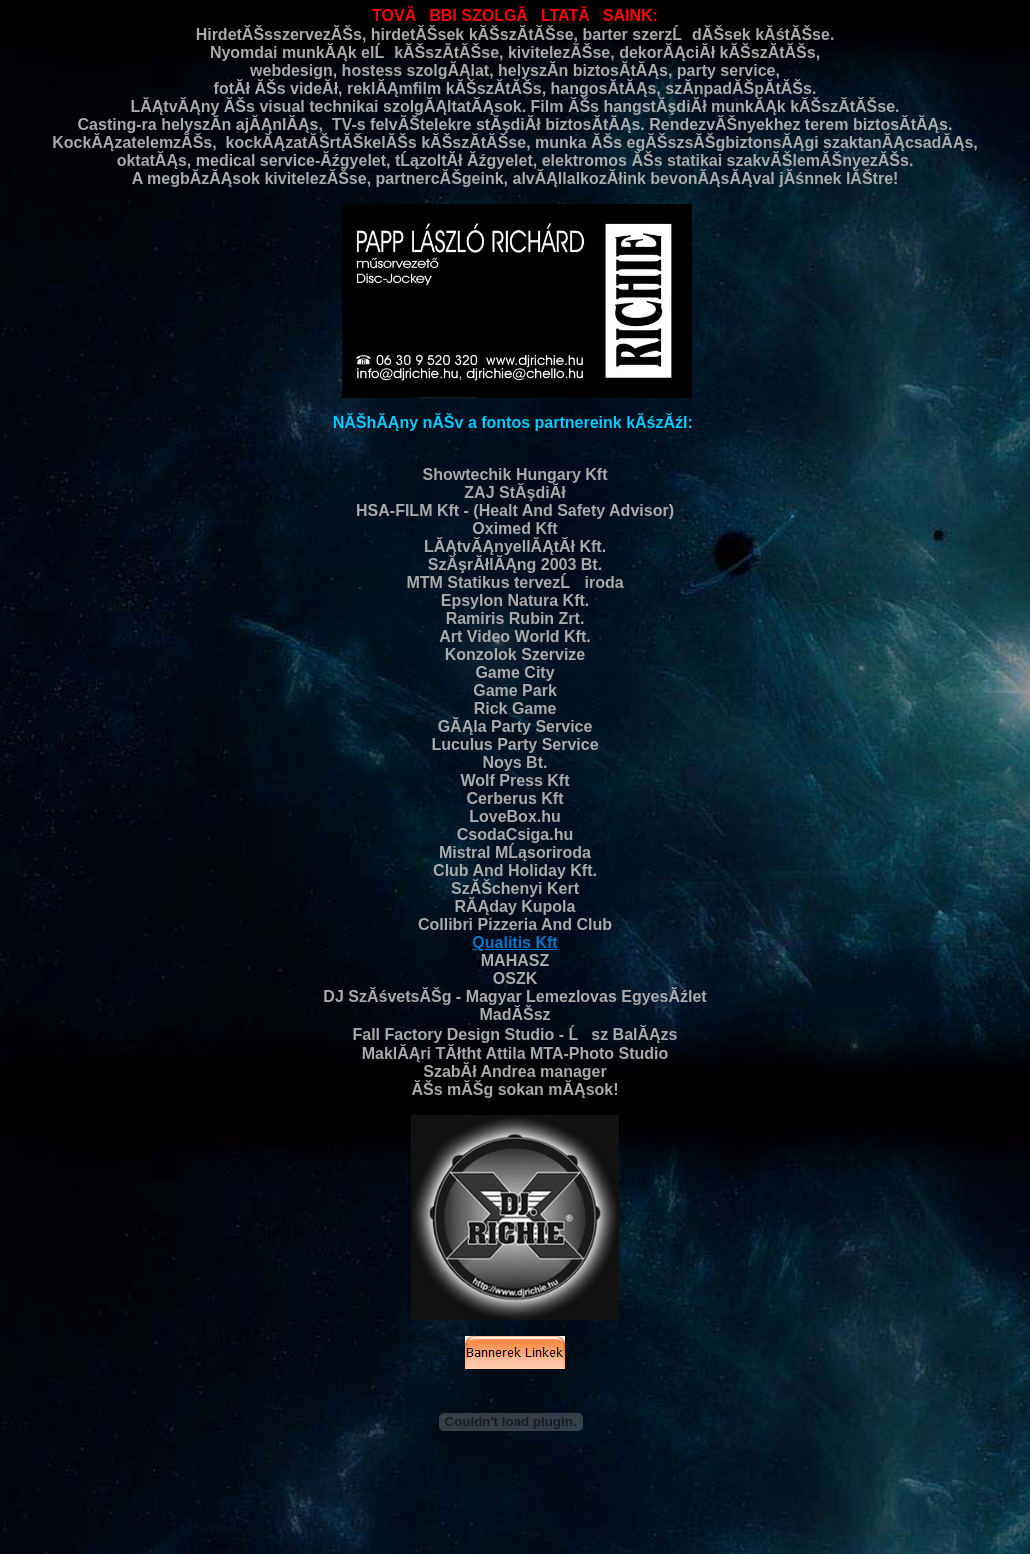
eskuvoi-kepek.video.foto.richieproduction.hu (852, 1499)
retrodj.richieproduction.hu (200, 1532)
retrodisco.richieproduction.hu (142, 1499)
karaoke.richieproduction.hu (463, 1499)
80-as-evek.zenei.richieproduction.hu (918, 1488)
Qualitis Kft (514, 942)
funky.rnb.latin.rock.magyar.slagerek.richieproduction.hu (336, 1521)
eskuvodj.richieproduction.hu (544, 1521)
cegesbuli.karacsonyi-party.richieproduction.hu (728, 1521)
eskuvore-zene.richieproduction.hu (350, 1532)
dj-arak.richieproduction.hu (310, 1510)
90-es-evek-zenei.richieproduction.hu (653, 1532)
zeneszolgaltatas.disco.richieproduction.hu (398, 1488)
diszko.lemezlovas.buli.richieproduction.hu (141, 1510)
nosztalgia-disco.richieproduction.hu (305, 1499)
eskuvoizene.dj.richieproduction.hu (588, 1488)
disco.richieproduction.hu (231, 1488)
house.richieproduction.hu (499, 1532)
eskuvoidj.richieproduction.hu (915, 1521)
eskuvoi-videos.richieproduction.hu (701, 1510)
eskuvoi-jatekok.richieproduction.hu (874, 1510)
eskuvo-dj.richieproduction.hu (95, 1488)
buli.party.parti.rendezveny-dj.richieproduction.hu (495, 1510)
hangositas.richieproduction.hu (818, 1532)
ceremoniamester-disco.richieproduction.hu (637, 1499)
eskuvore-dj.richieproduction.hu (750, 1488)
